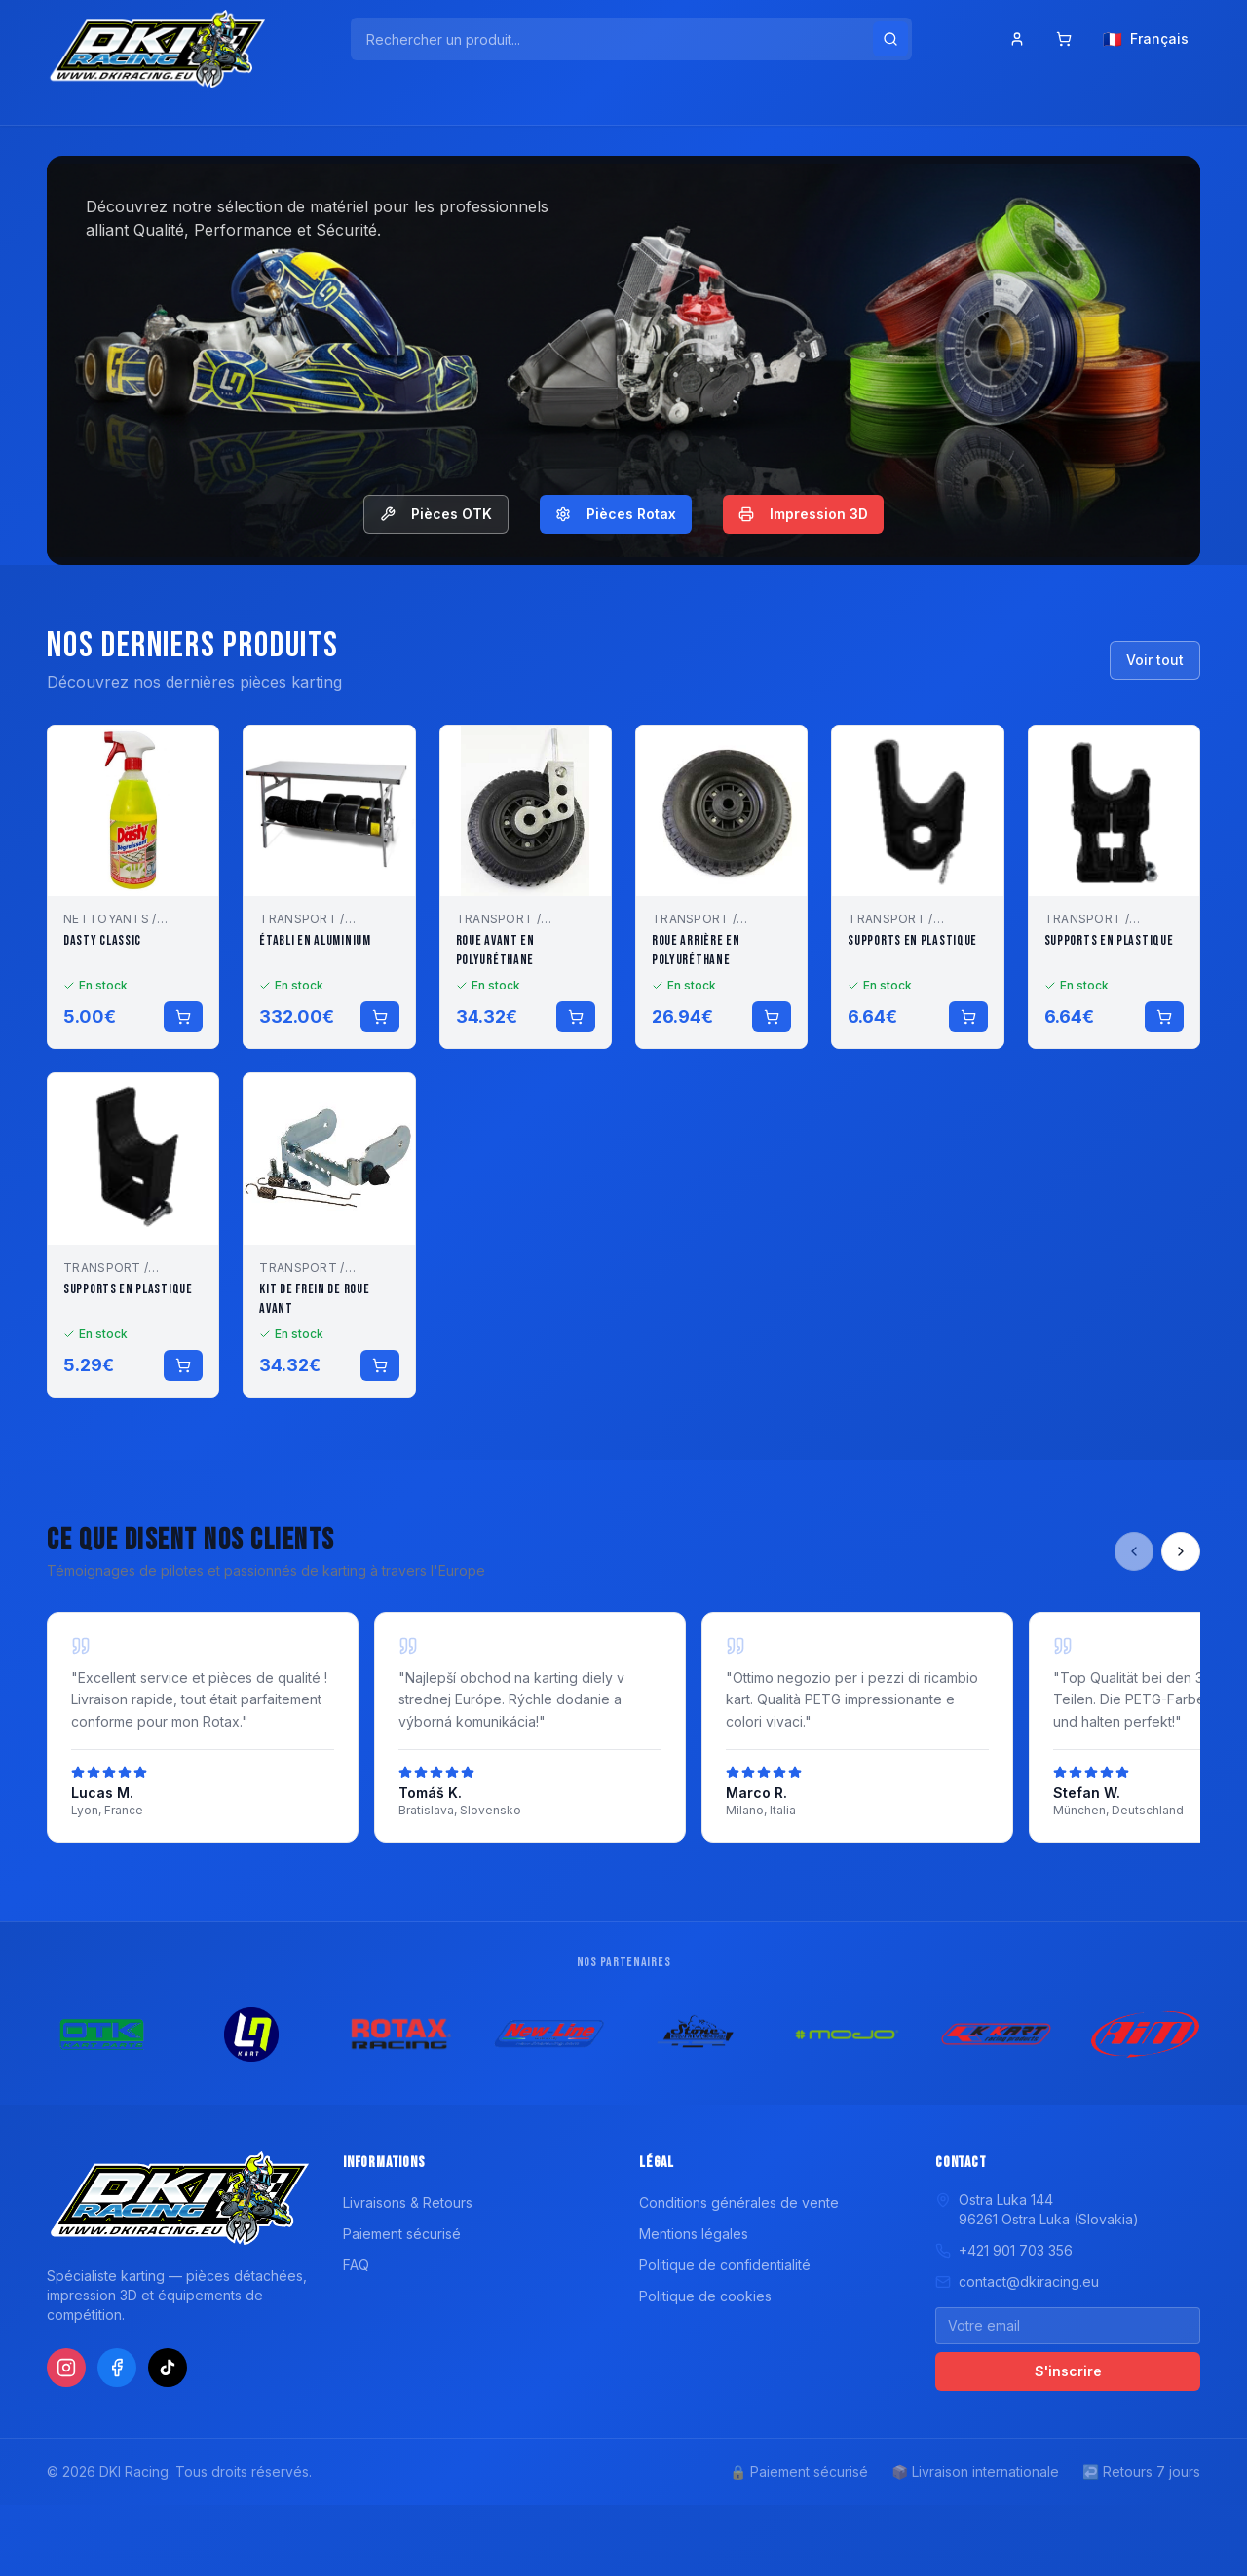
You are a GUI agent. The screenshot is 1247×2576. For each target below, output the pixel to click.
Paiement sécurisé (402, 2233)
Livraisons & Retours (407, 2202)
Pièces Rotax (615, 513)
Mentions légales (693, 2233)
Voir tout (1155, 660)
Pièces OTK (436, 513)
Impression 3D (803, 513)
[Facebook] (116, 2367)
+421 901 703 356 (1004, 2250)
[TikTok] (167, 2367)
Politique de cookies (705, 2296)
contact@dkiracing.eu (1017, 2281)
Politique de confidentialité (725, 2265)
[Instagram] (66, 2367)
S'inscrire (1068, 2371)
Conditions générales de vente (739, 2202)
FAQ (356, 2265)
